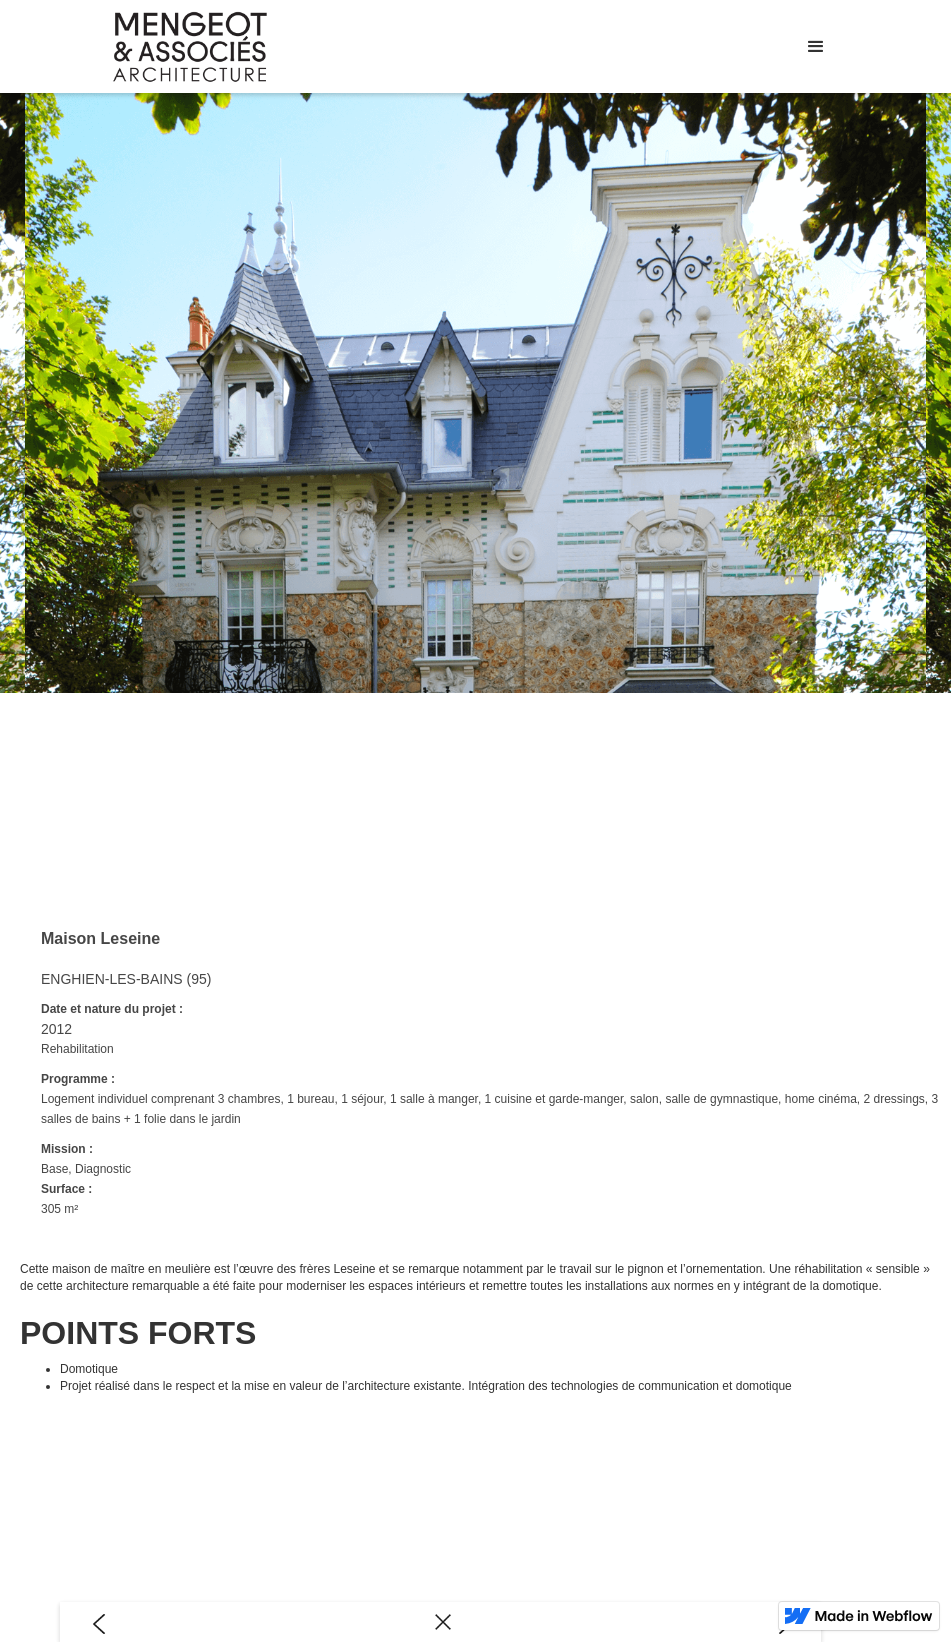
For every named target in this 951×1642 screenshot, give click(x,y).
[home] (190, 47)
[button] (816, 47)
